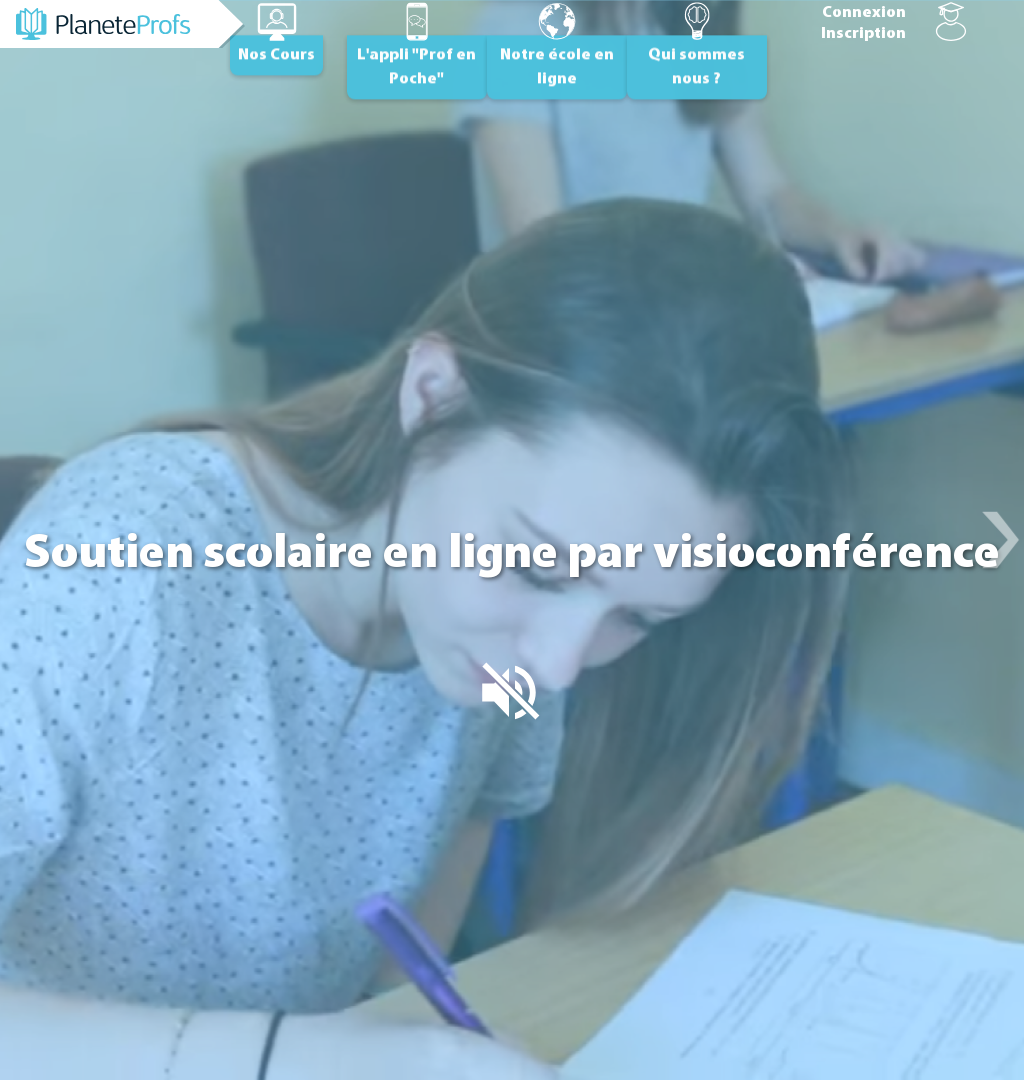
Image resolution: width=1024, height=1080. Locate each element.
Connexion (864, 13)
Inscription (863, 34)
